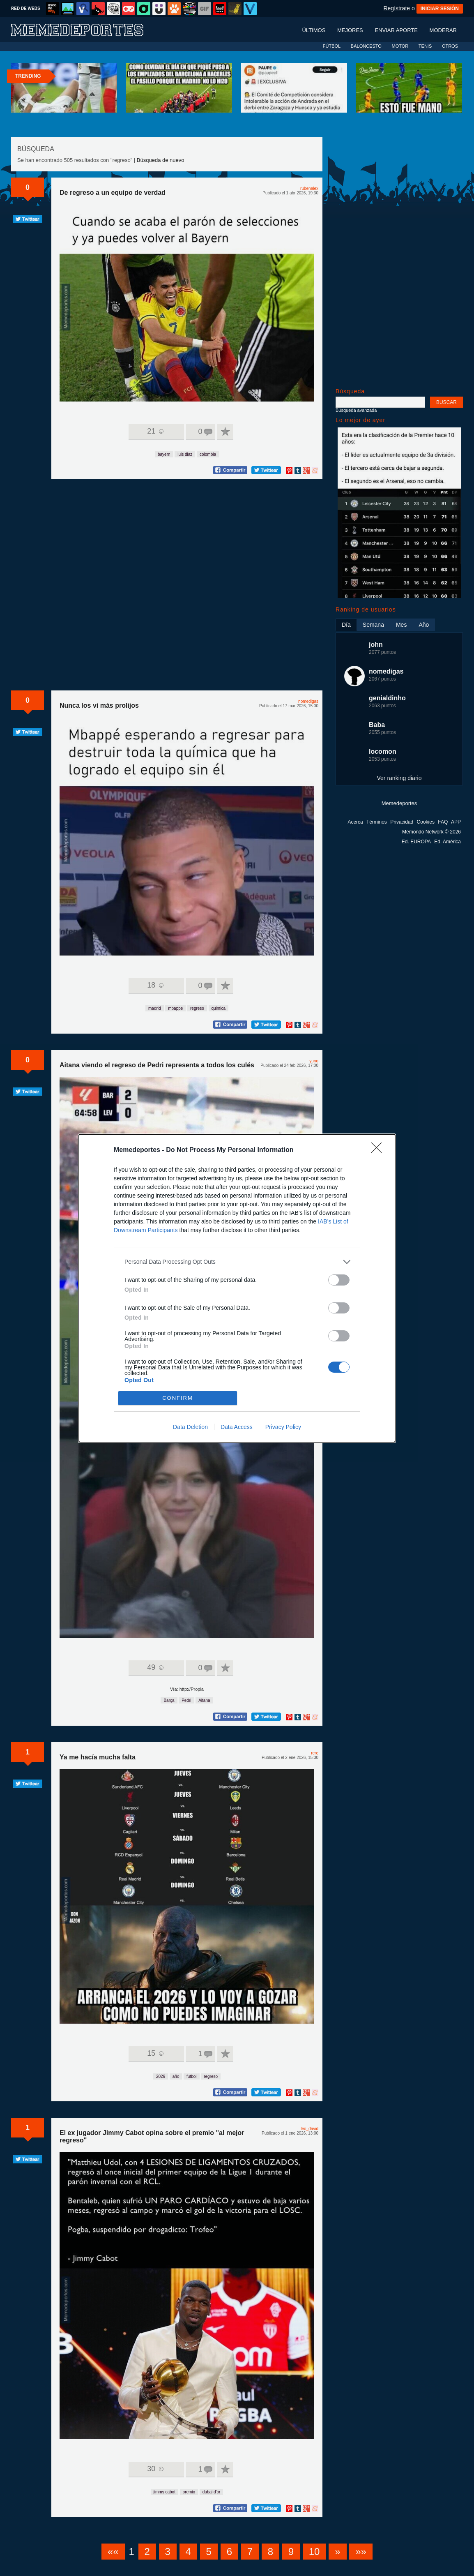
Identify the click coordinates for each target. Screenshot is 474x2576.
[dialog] (237, 1288)
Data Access (237, 1427)
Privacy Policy (283, 1427)
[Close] (379, 1150)
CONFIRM (177, 1398)
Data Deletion (190, 1427)
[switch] (339, 1280)
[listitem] (237, 1262)
